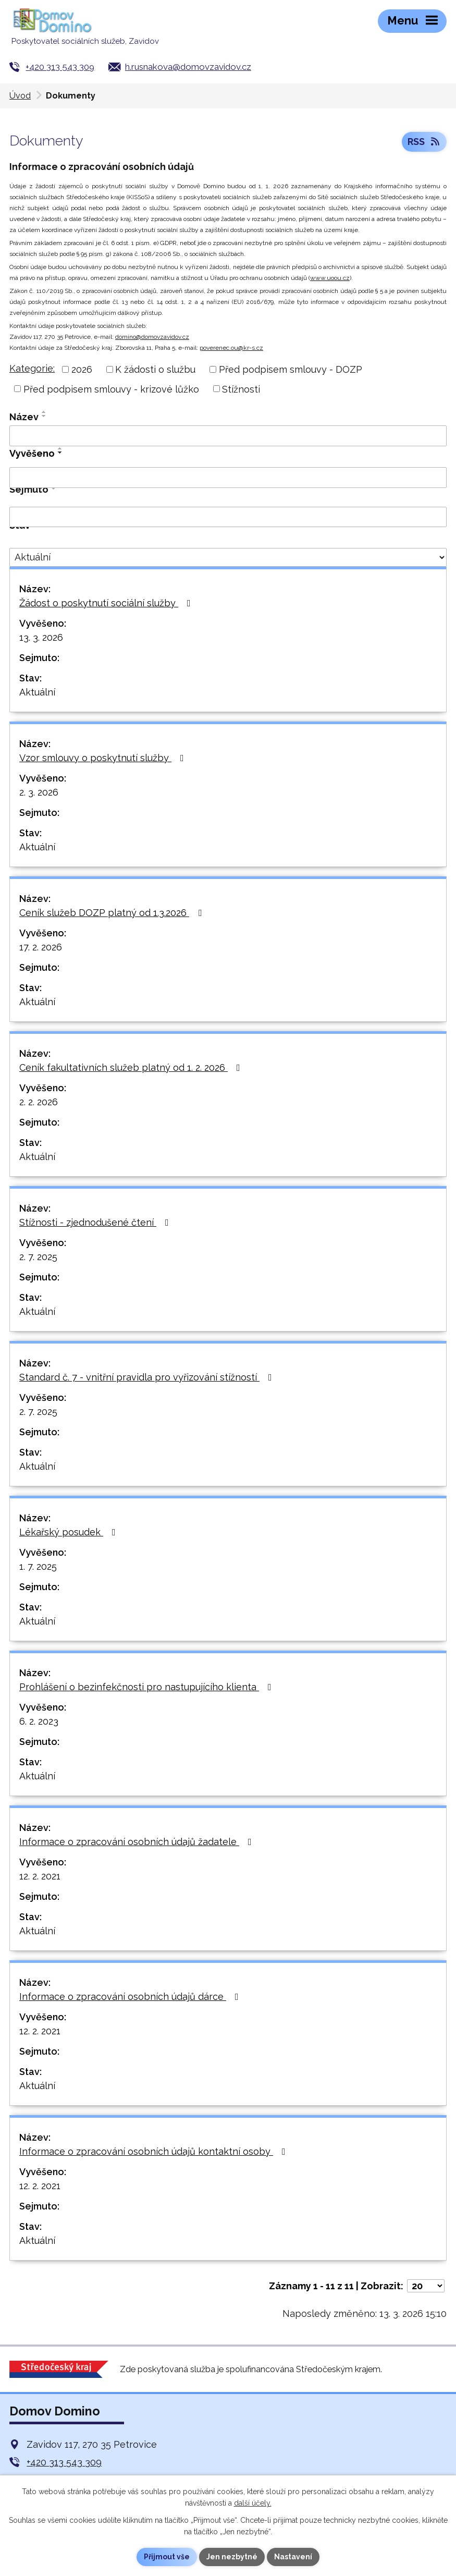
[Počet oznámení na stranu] (426, 2285)
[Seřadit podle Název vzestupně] (44, 412)
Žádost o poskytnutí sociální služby (107, 602)
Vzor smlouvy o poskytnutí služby (103, 757)
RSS (424, 142)
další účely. (253, 2503)
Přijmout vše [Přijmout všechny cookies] (167, 2557)
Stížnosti (241, 388)
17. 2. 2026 (40, 947)
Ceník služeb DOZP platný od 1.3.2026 (112, 912)
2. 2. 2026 (38, 1101)
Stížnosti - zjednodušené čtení (96, 1222)
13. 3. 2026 (41, 637)
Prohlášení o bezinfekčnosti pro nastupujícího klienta (147, 1686)
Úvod (20, 96)
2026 (81, 369)
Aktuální (37, 692)
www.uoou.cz (330, 278)
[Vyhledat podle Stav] (228, 557)
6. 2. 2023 (38, 1721)
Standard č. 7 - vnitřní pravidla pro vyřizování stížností (147, 1377)
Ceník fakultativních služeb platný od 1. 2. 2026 (131, 1067)
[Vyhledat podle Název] (228, 435)
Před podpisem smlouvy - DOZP (290, 369)
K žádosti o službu (155, 369)
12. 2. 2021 (39, 1876)
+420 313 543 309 (60, 67)
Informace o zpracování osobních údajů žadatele (137, 1841)
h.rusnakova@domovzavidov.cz (188, 67)
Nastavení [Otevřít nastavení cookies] (293, 2557)
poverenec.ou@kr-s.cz (231, 347)
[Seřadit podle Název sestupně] (44, 416)
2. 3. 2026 (38, 792)
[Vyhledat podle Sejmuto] (228, 517)
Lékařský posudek (69, 1532)
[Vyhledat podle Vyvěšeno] (228, 477)
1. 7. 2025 (38, 1566)
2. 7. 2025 (38, 1256)
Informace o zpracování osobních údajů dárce (131, 1996)
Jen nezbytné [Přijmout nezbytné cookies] (231, 2557)
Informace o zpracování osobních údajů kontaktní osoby (154, 2151)
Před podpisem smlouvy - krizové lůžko (111, 388)
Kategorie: (32, 368)
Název (24, 416)
